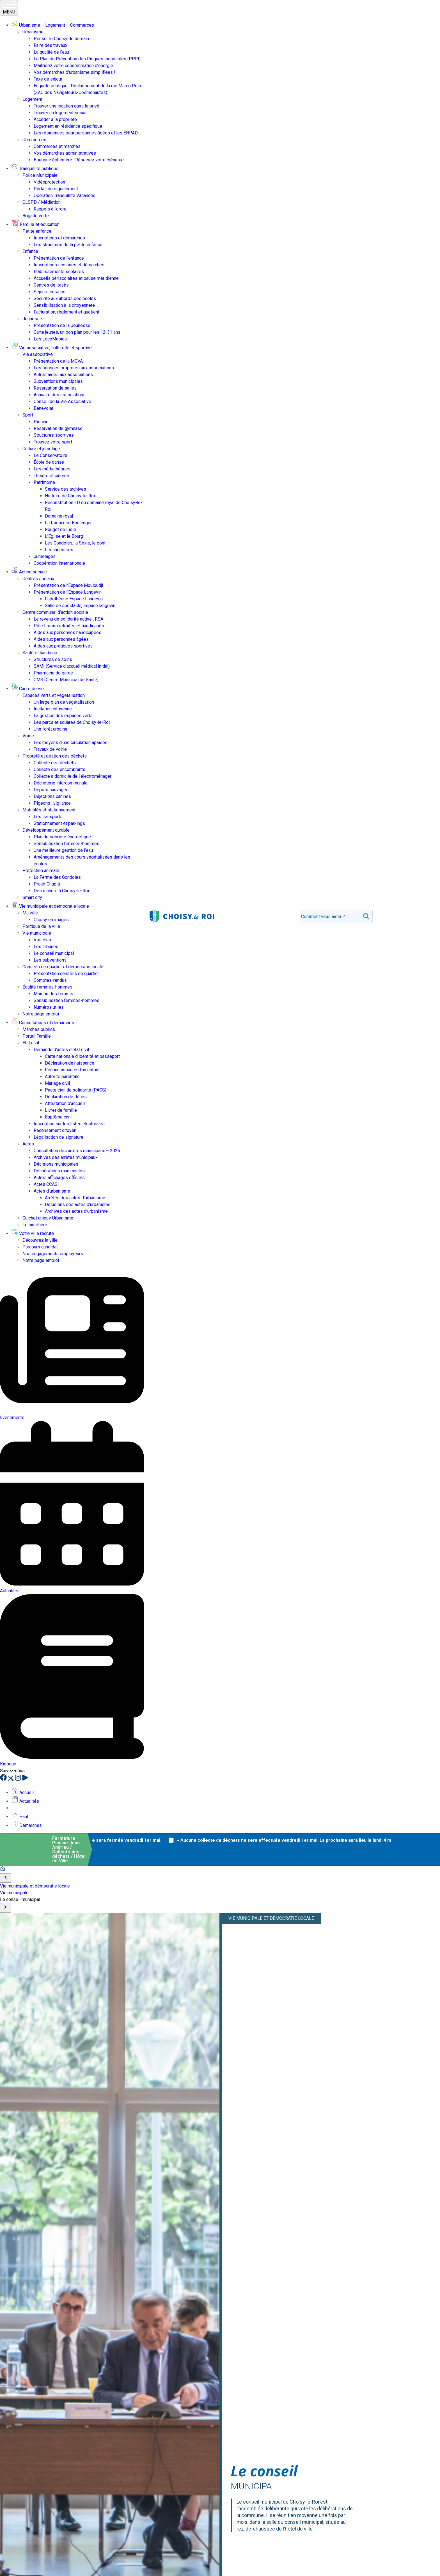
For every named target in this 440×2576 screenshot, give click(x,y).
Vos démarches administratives (65, 153)
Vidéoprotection (49, 182)
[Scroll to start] (5, 1878)
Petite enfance (36, 231)
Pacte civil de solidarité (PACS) (75, 1090)
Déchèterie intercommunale (61, 783)
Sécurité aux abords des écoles (65, 298)
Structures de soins (53, 659)
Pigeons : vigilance (52, 803)
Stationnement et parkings (59, 823)
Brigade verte (35, 215)
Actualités (25, 1801)
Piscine (41, 421)
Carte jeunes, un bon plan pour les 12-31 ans (77, 332)
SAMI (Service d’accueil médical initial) (72, 666)
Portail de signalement (56, 188)
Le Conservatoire (50, 455)
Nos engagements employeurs (52, 1253)
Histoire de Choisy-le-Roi (70, 495)
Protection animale (40, 870)
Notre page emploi (40, 1014)
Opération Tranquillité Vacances (64, 195)
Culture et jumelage (41, 448)
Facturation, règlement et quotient (66, 312)
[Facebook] (4, 1779)
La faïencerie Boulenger (68, 522)
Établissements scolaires (59, 271)
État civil (30, 1043)
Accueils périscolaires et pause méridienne (76, 278)
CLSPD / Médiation (41, 202)
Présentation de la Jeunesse (62, 325)
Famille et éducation (35, 224)
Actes (28, 1144)
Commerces (34, 139)
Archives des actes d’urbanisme (76, 1211)
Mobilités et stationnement (48, 810)
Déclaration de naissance (69, 1063)
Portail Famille (36, 1036)
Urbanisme (32, 32)
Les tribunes (46, 946)
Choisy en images (51, 919)
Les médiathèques (52, 469)
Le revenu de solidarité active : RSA (68, 619)
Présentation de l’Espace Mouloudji (68, 585)
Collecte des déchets (55, 762)
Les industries (59, 549)
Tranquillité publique (34, 168)
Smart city (32, 897)
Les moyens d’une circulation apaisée (70, 742)
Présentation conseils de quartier (66, 973)
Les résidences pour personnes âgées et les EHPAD (86, 133)
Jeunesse (32, 318)
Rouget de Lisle (60, 529)
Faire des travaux (50, 45)
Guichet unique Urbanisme (47, 1218)
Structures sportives (54, 435)
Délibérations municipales (59, 1170)
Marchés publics (38, 1029)
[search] (329, 916)
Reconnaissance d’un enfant (72, 1069)
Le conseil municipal (54, 953)
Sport (27, 415)
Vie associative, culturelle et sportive (51, 347)
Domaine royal (59, 516)
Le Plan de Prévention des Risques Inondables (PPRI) (87, 58)
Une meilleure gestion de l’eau (63, 850)
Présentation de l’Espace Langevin (68, 592)
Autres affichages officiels (59, 1177)
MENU (9, 8)
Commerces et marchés (57, 146)
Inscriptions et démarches (59, 238)
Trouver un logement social (60, 112)
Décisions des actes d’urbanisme (78, 1204)
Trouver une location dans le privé (66, 106)
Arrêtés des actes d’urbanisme (75, 1197)
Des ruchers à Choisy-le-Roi (61, 890)
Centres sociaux (38, 578)
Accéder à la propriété (55, 119)
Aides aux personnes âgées (61, 639)
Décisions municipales (56, 1164)
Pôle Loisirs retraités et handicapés (69, 625)
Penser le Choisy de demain (61, 38)
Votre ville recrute (32, 1233)
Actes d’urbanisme (52, 1191)
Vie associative (37, 354)
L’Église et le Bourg (64, 536)
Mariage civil (57, 1083)
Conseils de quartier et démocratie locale (62, 966)
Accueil (22, 1792)
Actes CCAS (46, 1184)
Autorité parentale (62, 1076)
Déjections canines (52, 796)
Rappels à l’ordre (50, 209)
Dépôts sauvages (51, 789)
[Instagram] (18, 1779)
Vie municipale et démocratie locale (50, 906)
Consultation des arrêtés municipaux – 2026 (77, 1150)
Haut (19, 1816)
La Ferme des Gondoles (57, 877)
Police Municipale (40, 175)
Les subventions (50, 960)
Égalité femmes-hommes (47, 987)
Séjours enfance (49, 291)
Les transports (48, 816)
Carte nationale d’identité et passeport (82, 1056)
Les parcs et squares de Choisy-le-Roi (72, 722)
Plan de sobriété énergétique (62, 836)
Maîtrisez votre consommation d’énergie (73, 65)
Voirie (28, 735)
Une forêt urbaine (50, 729)
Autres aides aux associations (63, 374)
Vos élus (42, 939)
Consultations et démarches (42, 1022)
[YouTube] (25, 1779)
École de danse (49, 462)
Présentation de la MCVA (58, 361)
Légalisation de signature (58, 1137)
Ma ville (30, 913)
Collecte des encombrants (59, 769)
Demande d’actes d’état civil (61, 1049)
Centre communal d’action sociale (55, 612)
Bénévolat (43, 408)
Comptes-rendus (50, 980)
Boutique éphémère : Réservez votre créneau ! (79, 160)
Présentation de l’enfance (59, 258)
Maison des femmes (54, 993)
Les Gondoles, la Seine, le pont (75, 543)
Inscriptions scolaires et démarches (69, 264)
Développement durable (46, 830)
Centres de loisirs (51, 285)
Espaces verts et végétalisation (53, 695)
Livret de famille (61, 1110)
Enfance (30, 251)
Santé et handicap (39, 652)
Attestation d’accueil (65, 1103)
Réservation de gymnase (58, 428)
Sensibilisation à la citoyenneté (64, 305)
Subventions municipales (58, 381)
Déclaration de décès (66, 1096)
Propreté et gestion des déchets (54, 756)
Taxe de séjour (48, 79)
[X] (11, 1779)
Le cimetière (34, 1224)
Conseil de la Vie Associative (62, 401)
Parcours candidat (40, 1247)
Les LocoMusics (50, 339)
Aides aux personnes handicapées (67, 632)
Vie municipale (36, 933)
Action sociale (29, 572)
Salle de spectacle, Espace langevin (80, 605)
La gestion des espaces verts (63, 715)
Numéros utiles (49, 1007)
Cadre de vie (27, 688)
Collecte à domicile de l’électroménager (72, 776)
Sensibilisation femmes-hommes (66, 843)
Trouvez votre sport (53, 442)
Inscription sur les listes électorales (69, 1123)
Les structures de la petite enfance (68, 244)
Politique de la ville (41, 926)
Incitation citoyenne (53, 709)
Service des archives (65, 489)
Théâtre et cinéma (51, 475)
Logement (32, 99)
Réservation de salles (55, 388)
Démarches (26, 1825)
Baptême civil (58, 1117)
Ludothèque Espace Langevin (74, 598)
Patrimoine (44, 482)
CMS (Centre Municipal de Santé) (66, 679)
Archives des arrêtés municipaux (66, 1157)
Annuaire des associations (60, 394)
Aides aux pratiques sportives (63, 646)
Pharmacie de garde (53, 673)
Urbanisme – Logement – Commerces (52, 25)
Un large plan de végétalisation (64, 702)
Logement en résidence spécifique (68, 126)
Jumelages (45, 556)
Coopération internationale (59, 563)
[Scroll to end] (5, 1907)
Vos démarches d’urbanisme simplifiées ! (74, 72)
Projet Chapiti (47, 884)
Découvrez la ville (40, 1240)
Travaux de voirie (50, 749)
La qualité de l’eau (51, 52)
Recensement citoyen (55, 1130)
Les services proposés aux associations (74, 367)
